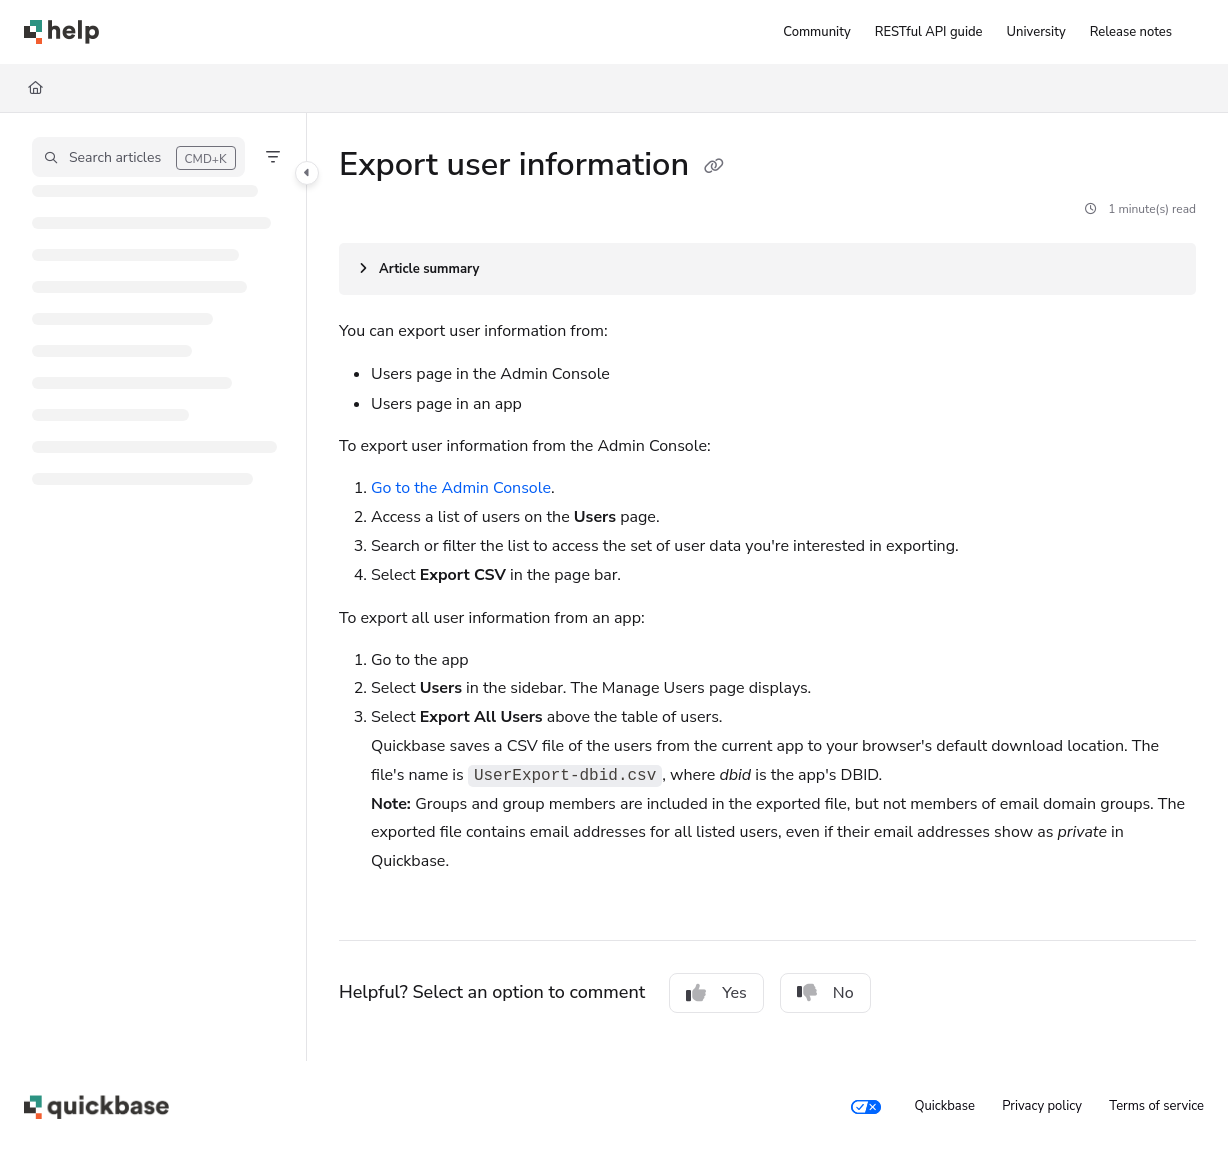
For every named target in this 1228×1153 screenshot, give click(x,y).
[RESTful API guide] (929, 32)
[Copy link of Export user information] (714, 167)
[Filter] (273, 157)
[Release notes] (1131, 32)
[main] (767, 587)
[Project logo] (61, 32)
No (825, 993)
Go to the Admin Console (461, 488)
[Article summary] (767, 269)
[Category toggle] (307, 173)
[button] (138, 157)
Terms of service (1156, 1106)
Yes (716, 993)
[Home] (35, 88)
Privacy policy (1042, 1106)
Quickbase (944, 1106)
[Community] (816, 32)
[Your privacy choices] (866, 1107)
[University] (1036, 32)
